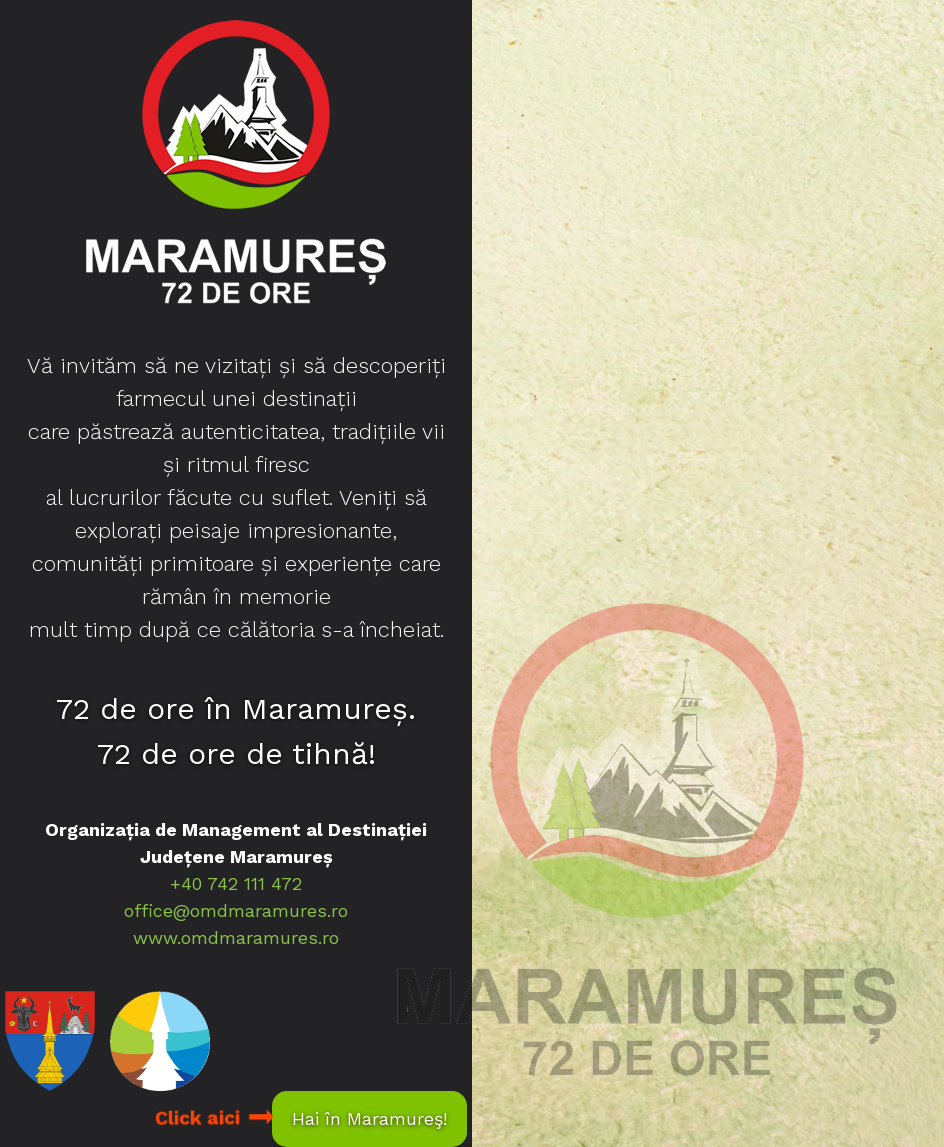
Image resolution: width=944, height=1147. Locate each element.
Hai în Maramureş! (369, 1118)
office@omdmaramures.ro (236, 910)
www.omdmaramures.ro (236, 937)
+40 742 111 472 (236, 883)
